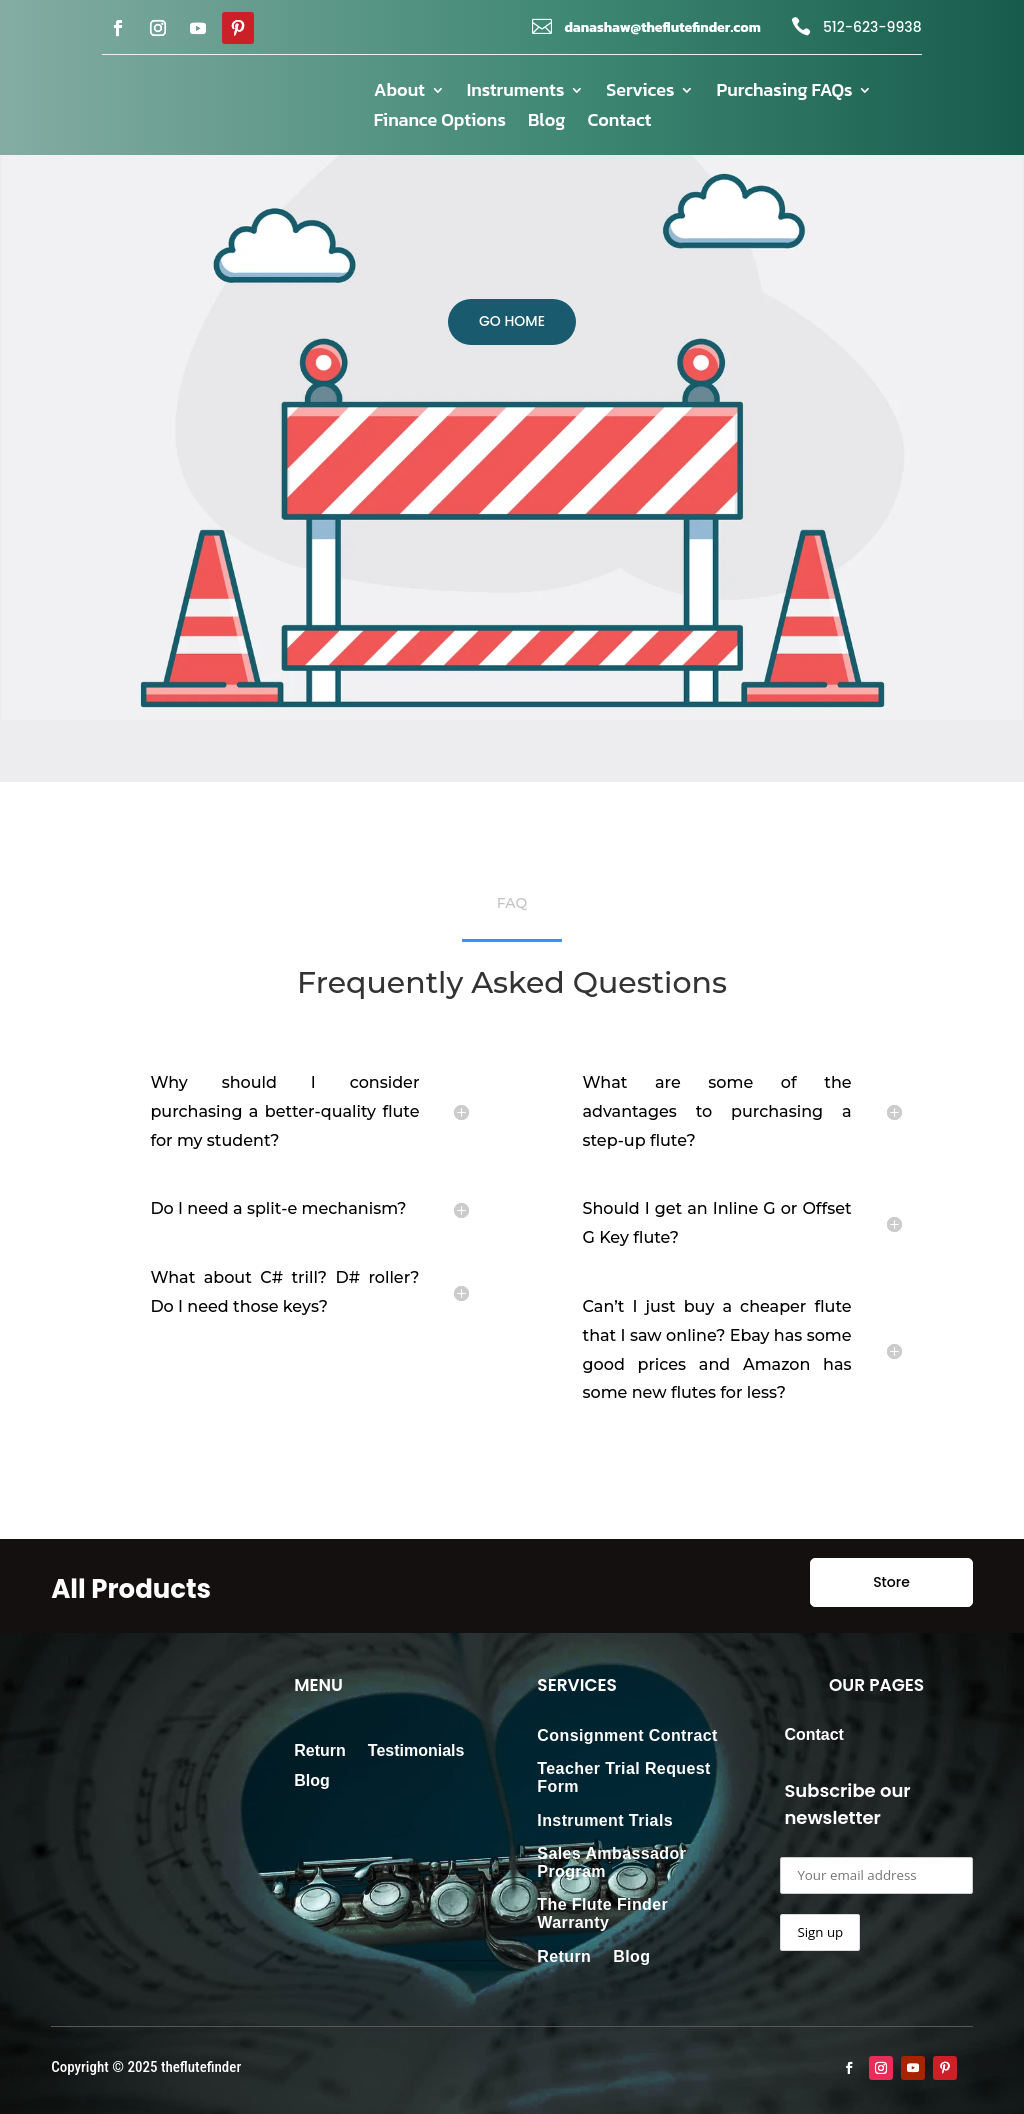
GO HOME (512, 321)
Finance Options (440, 123)
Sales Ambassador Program (611, 1862)
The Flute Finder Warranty (602, 1913)
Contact (619, 123)
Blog (547, 123)
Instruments (516, 93)
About (399, 93)
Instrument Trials (605, 1820)
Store (891, 1582)
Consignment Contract (627, 1735)
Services (640, 93)
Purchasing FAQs (784, 93)
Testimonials (416, 1751)
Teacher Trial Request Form (624, 1777)
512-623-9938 (872, 27)
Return (320, 1751)
